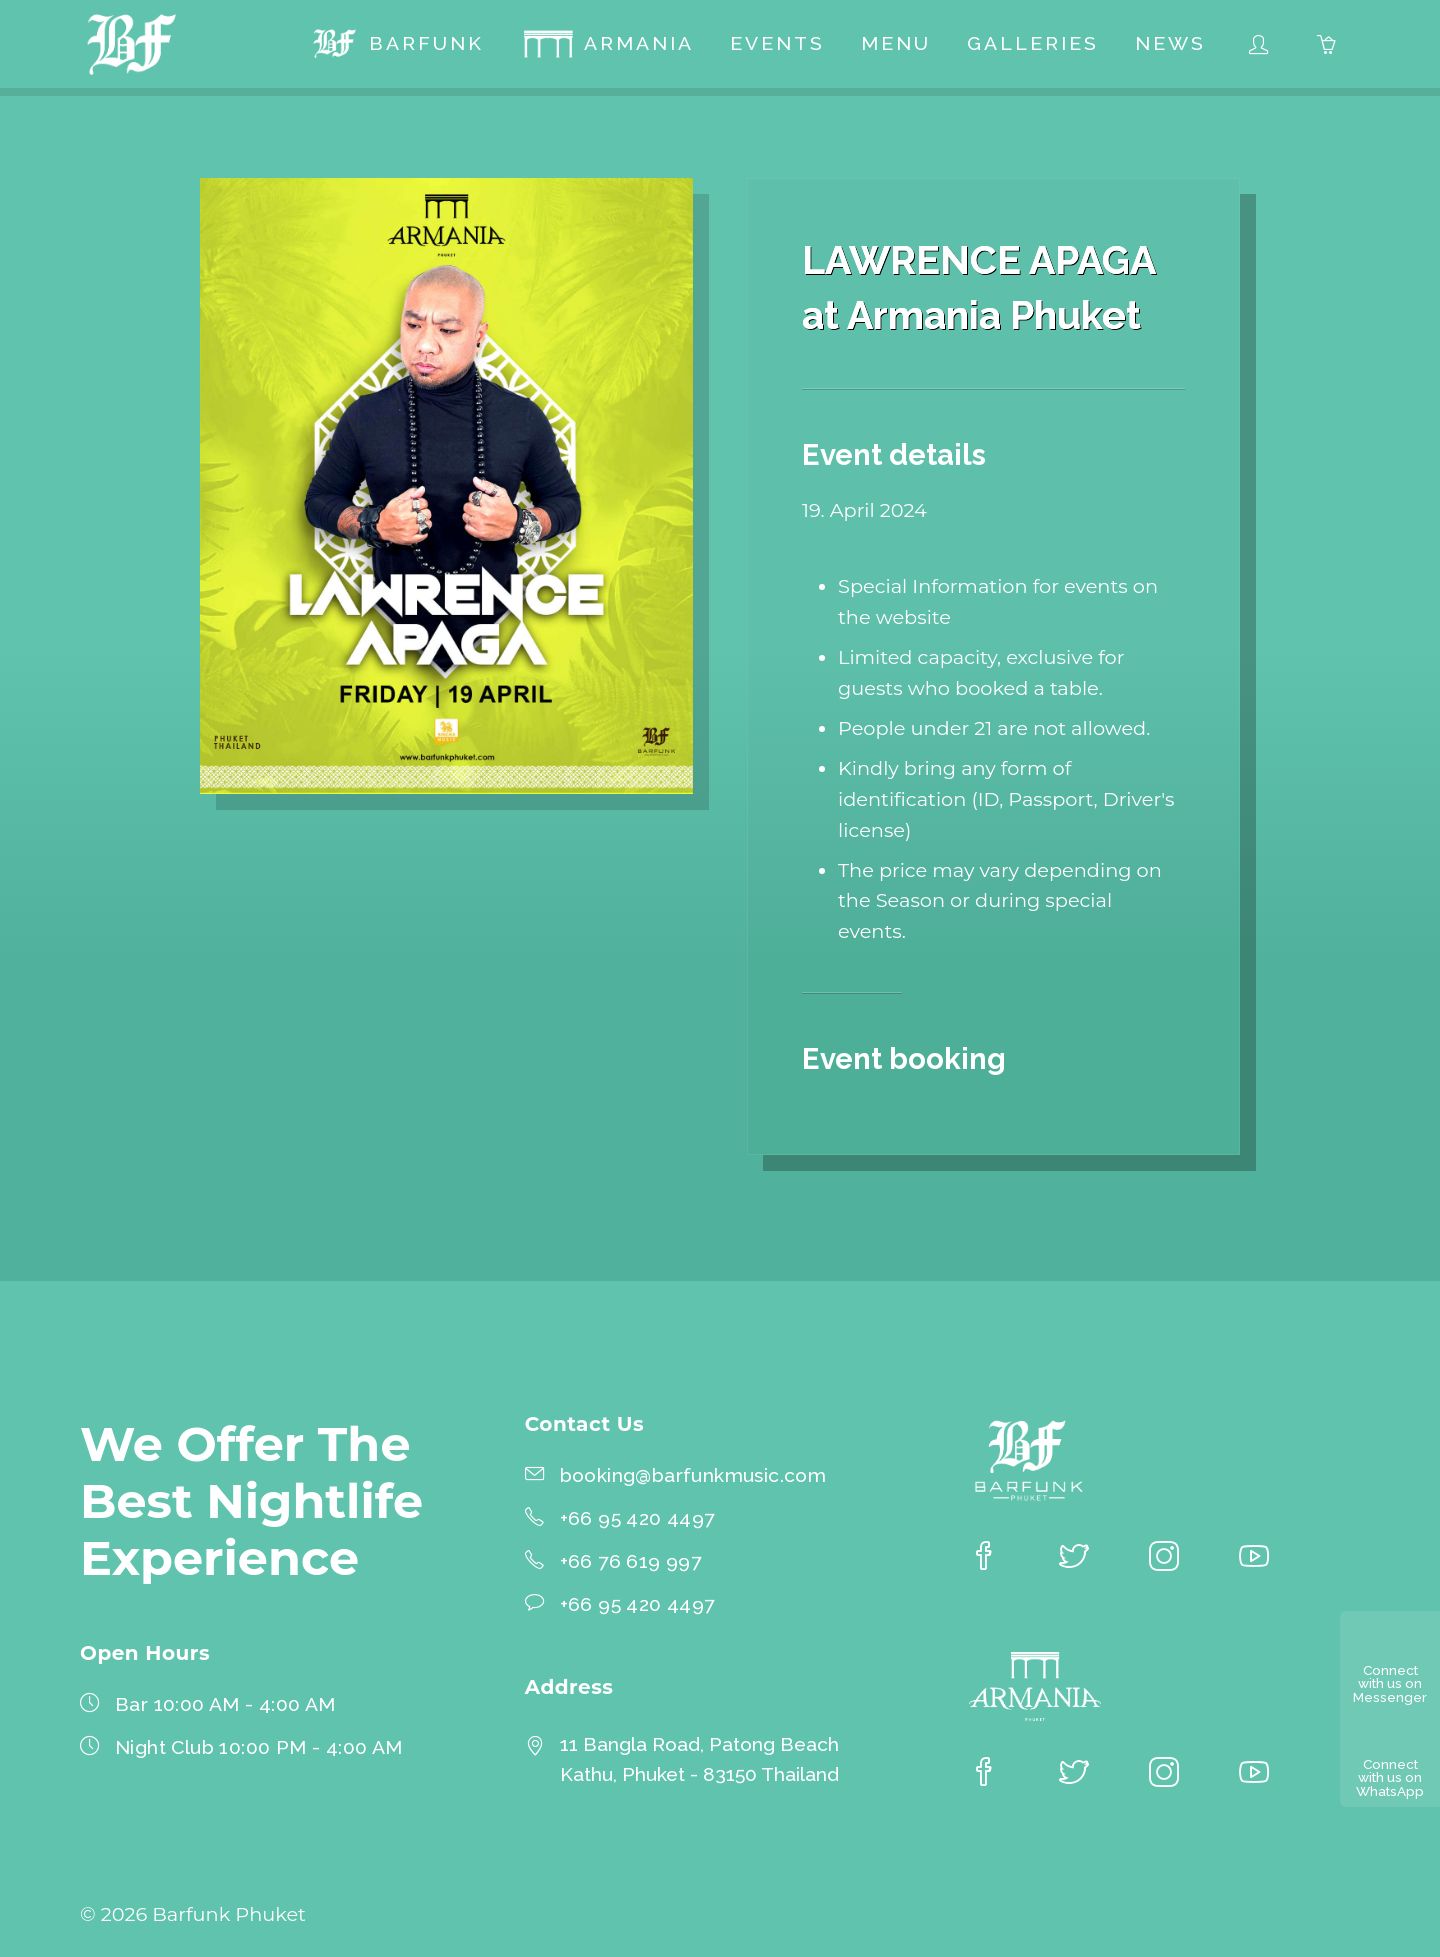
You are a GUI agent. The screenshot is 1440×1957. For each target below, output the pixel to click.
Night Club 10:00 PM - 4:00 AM (259, 1747)
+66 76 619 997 (631, 1561)
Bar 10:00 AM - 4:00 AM (225, 1704)
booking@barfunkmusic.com (693, 1475)
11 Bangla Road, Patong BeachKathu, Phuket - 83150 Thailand (699, 1760)
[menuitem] (397, 44)
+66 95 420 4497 (637, 1518)
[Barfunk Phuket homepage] (132, 44)
